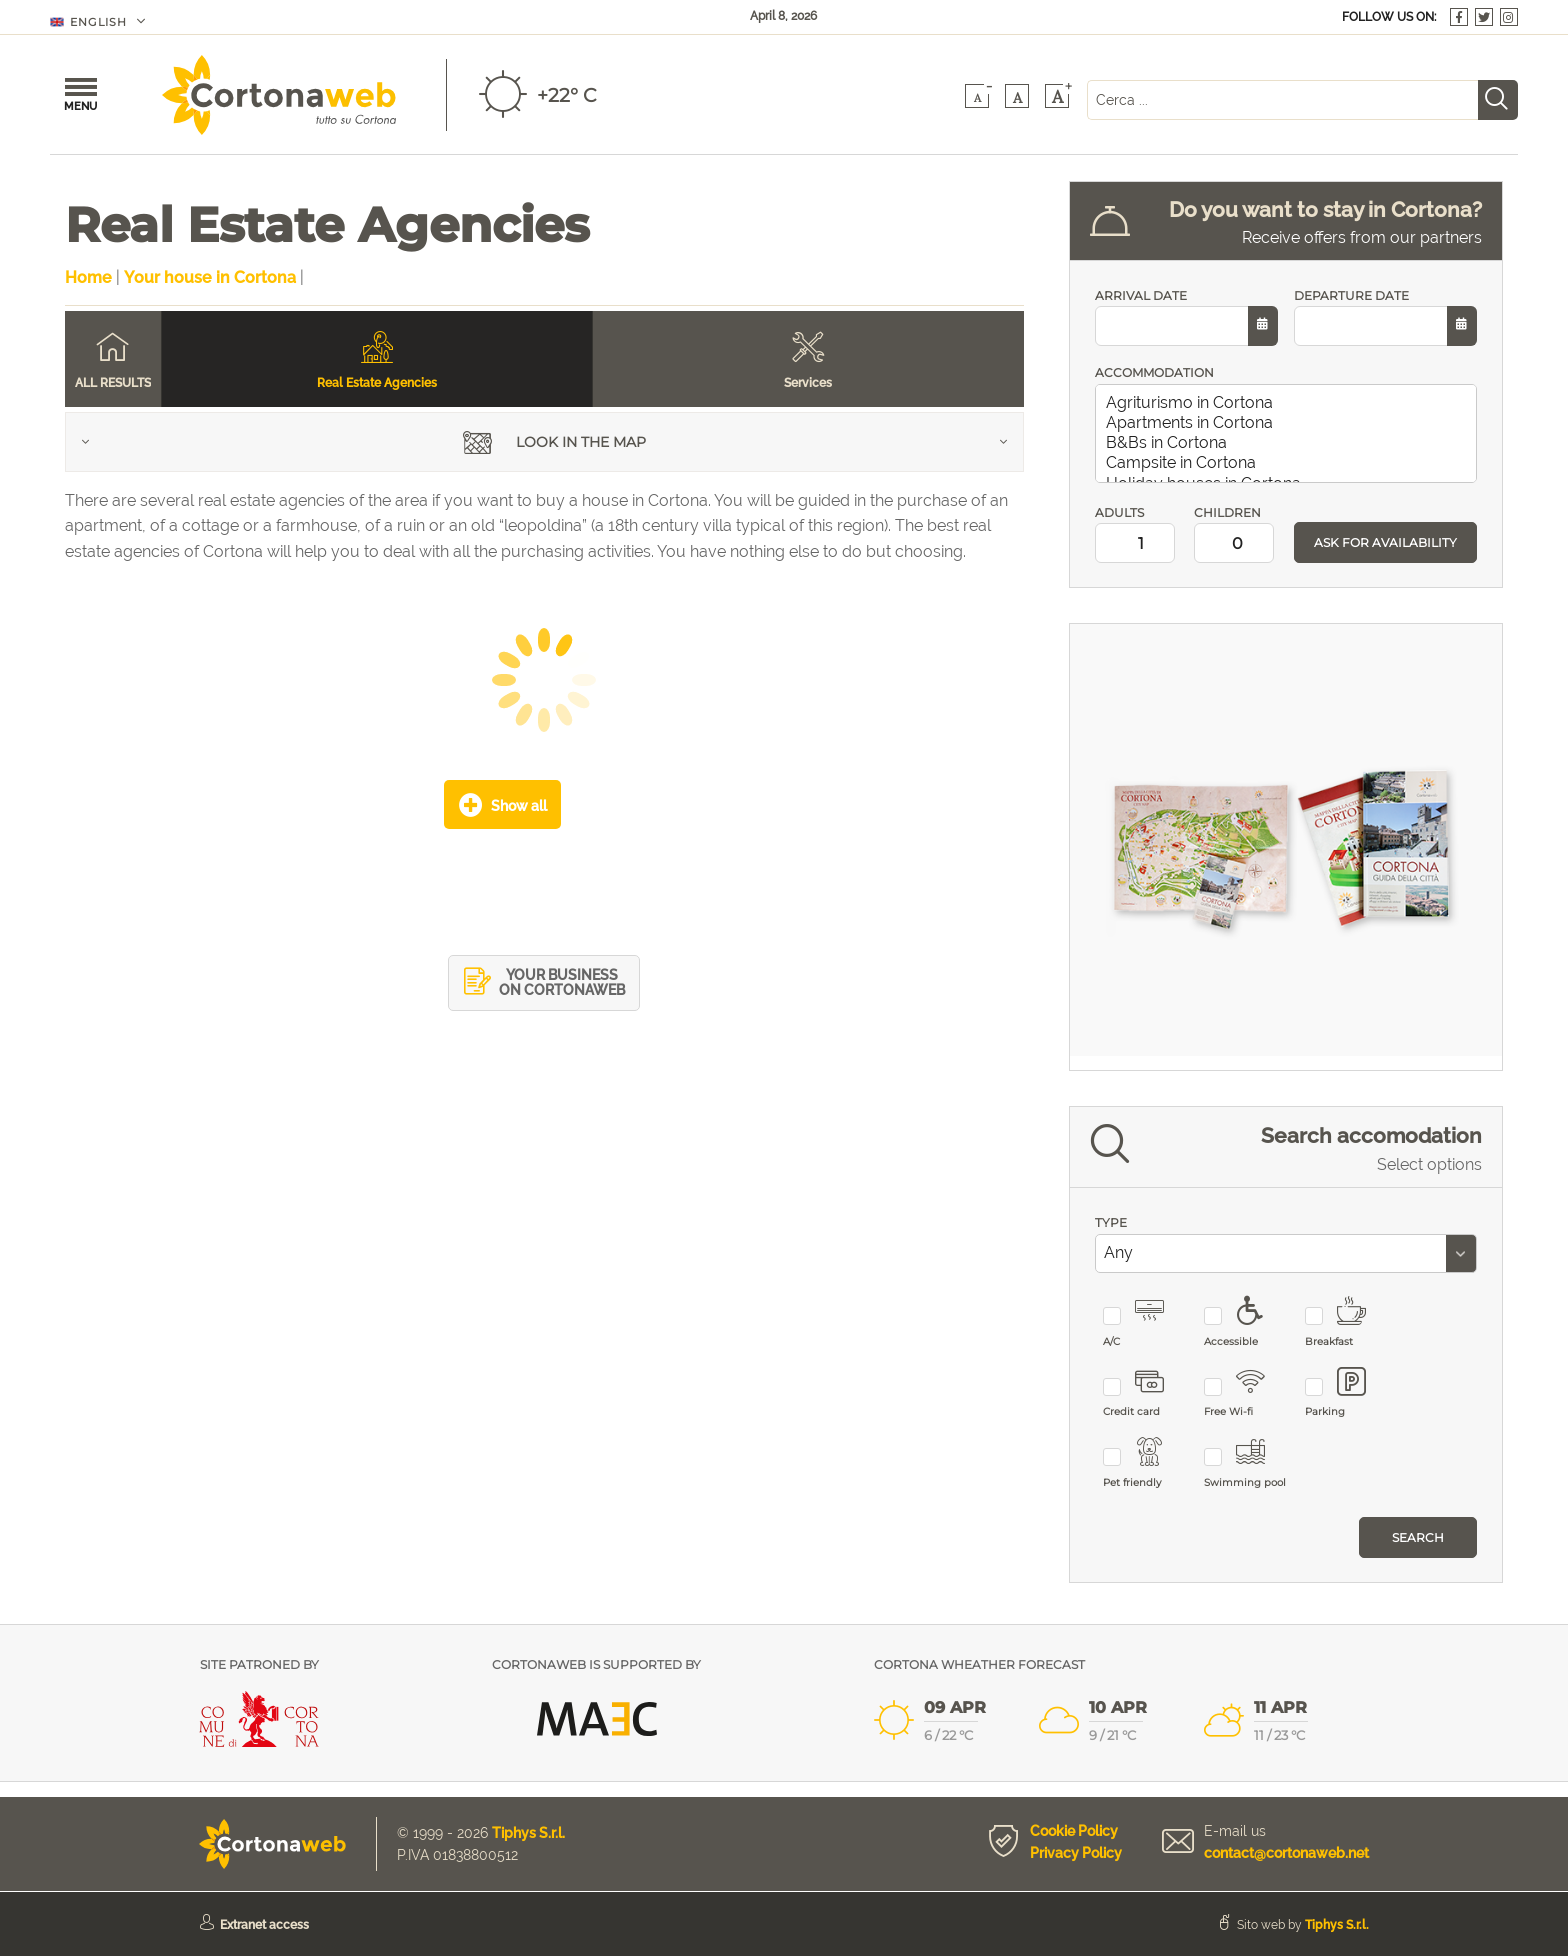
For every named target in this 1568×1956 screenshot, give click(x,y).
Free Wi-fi (1246, 1393)
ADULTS (1137, 534)
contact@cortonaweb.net (1286, 1853)
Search (1418, 1537)
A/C (1145, 1322)
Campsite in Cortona (1290, 463)
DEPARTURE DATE (1385, 317)
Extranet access (264, 1925)
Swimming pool (1246, 1463)
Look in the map (554, 444)
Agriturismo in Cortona (1290, 403)
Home (88, 277)
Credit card (1145, 1393)
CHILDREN (1236, 534)
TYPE (1111, 1222)
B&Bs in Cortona (1290, 443)
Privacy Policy (1076, 1853)
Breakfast (1347, 1322)
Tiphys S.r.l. (528, 1833)
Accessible (1246, 1322)
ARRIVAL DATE (1186, 317)
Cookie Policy (1074, 1831)
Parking (1347, 1393)
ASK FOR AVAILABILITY (1385, 542)
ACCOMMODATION (1154, 372)
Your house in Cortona (210, 277)
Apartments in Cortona (1290, 423)
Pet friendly (1145, 1463)
